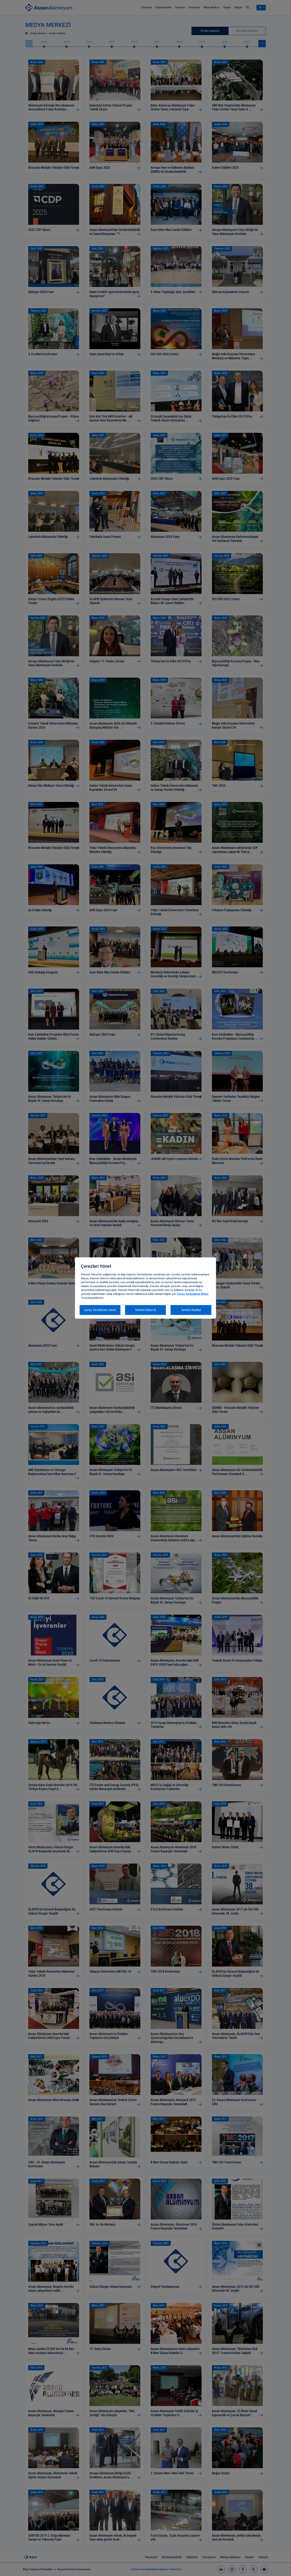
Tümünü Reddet (191, 1310)
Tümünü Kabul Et (145, 1310)
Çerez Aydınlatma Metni (192, 1294)
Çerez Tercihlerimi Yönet (100, 1310)
